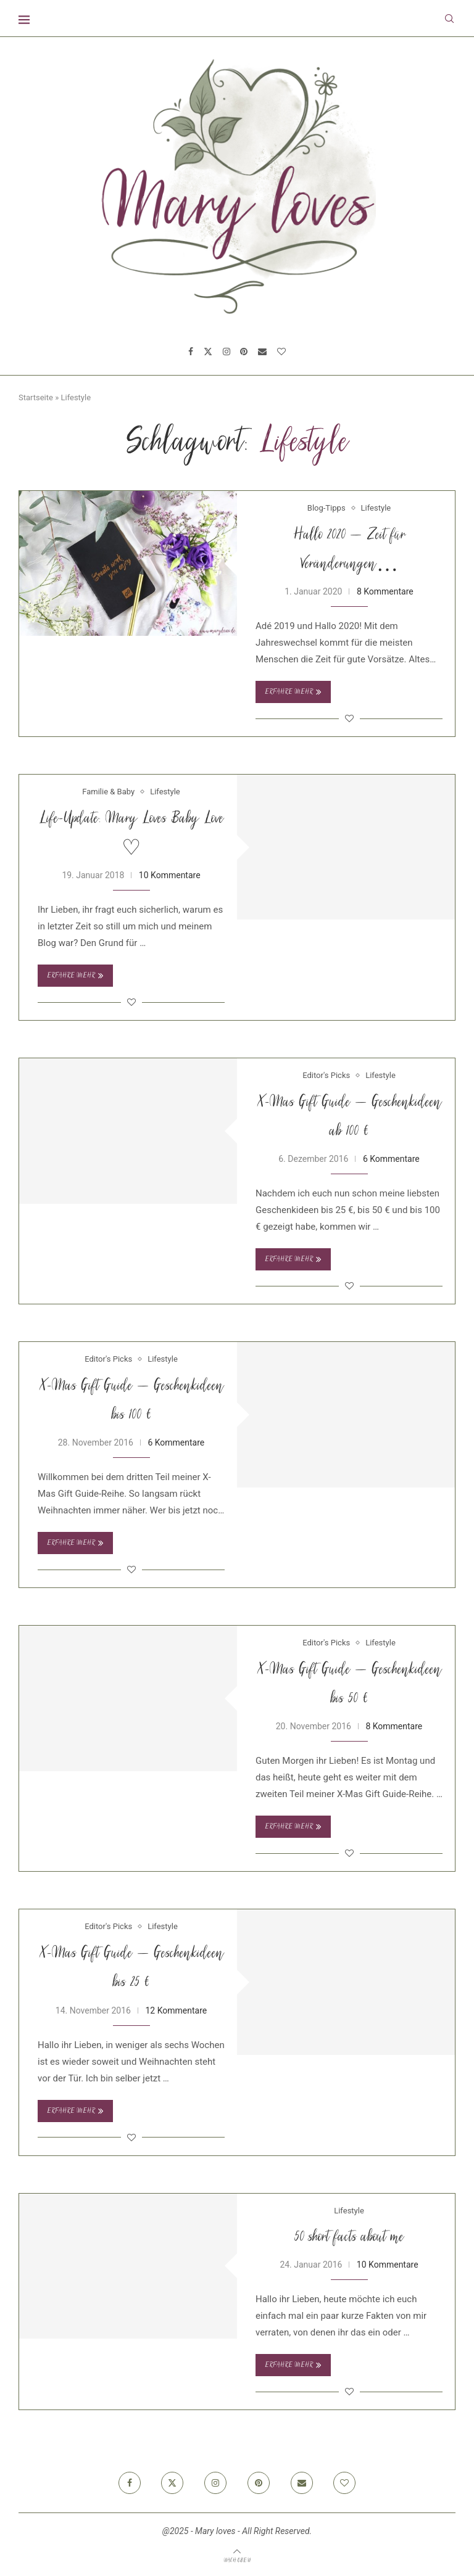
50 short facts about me (349, 2238)
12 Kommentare (176, 2010)
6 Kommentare (391, 1159)
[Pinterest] (243, 351)
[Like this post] (349, 718)
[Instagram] (226, 351)
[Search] (449, 18)
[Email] (262, 351)
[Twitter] (208, 351)
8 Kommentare (385, 591)
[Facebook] (190, 351)
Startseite (36, 397)
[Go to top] (237, 2560)
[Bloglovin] (281, 351)
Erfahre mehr (293, 692)
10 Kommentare (170, 875)
